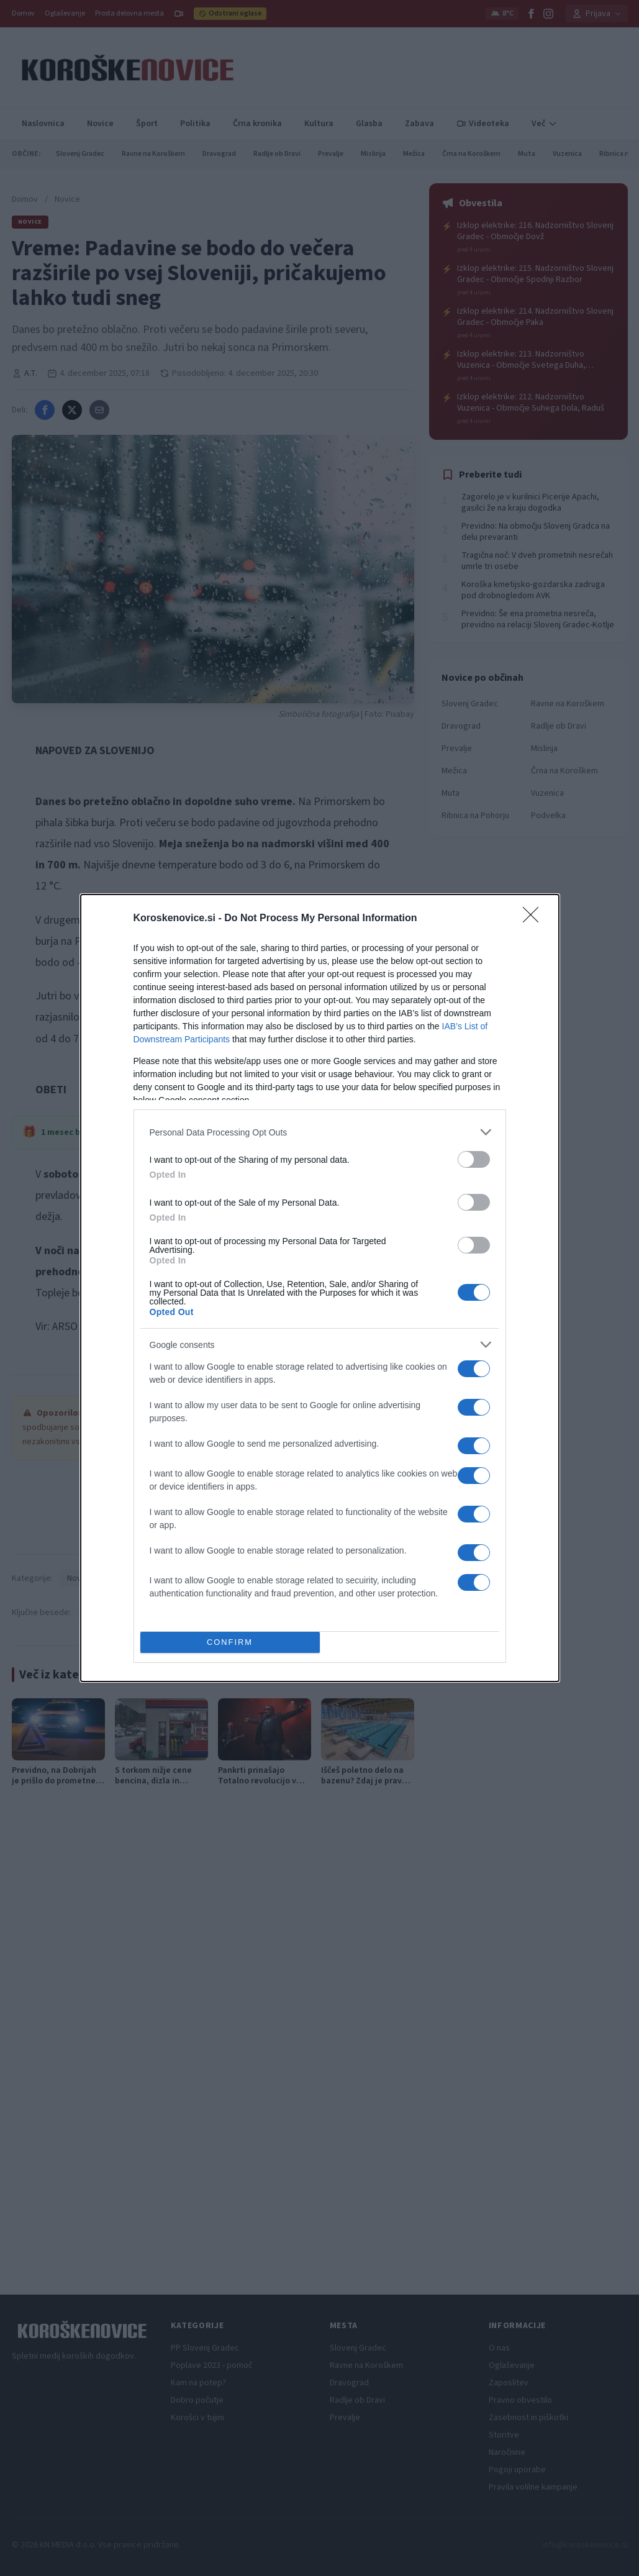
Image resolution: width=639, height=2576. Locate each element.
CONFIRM (230, 1642)
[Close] (534, 919)
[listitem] (320, 1132)
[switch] (474, 1159)
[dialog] (320, 1288)
